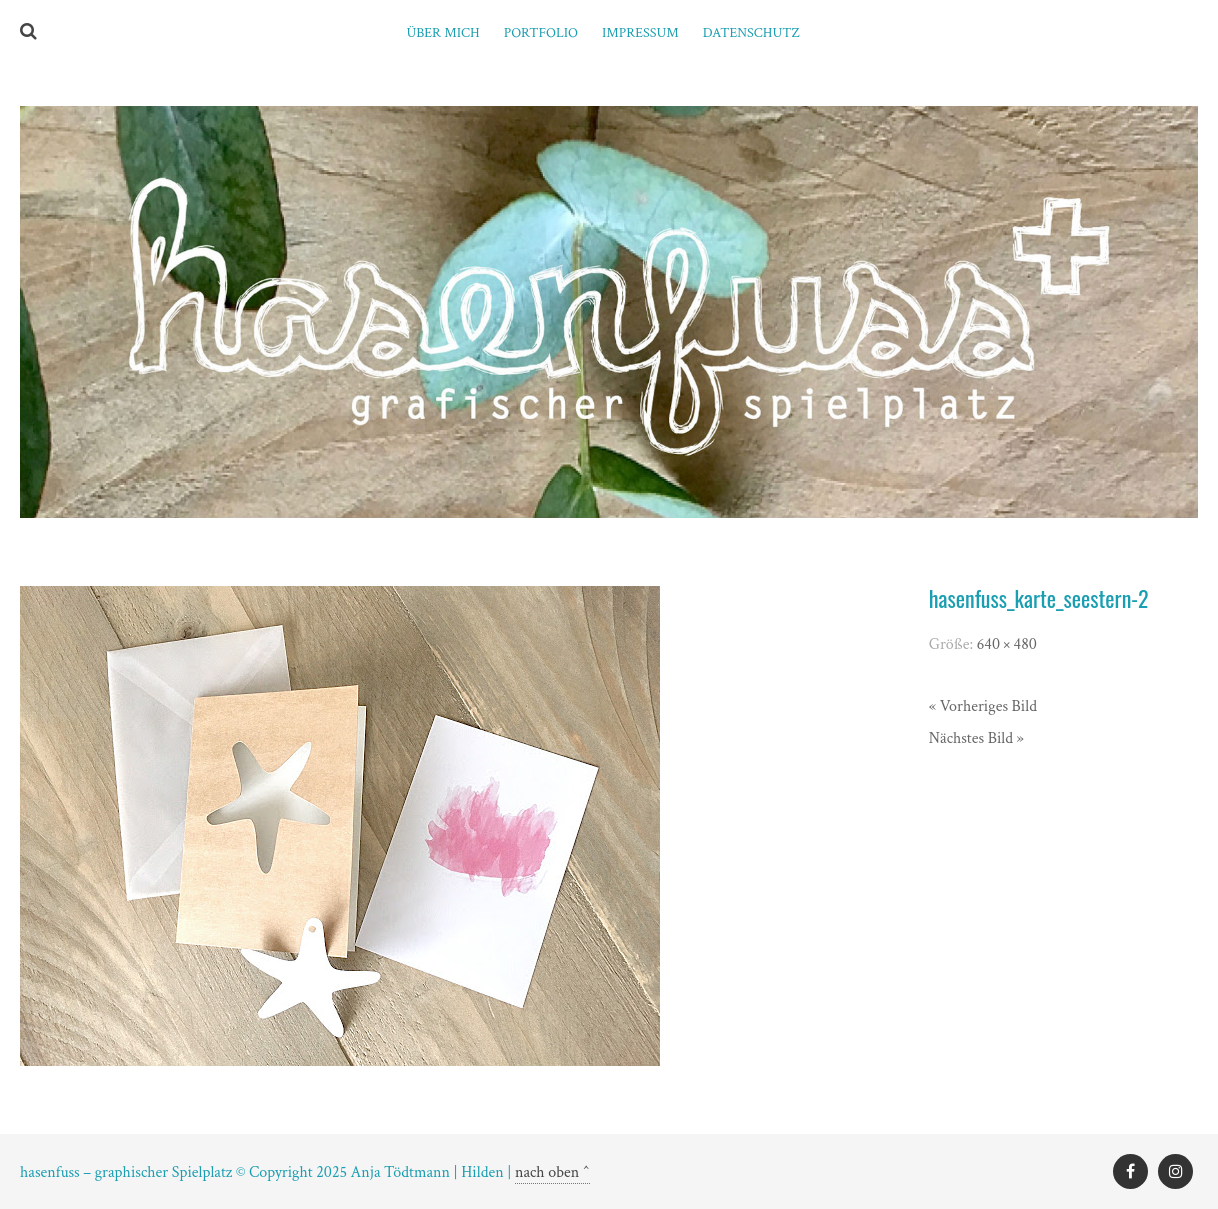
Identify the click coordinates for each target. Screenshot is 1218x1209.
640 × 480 (1007, 644)
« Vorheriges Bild (983, 706)
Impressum (640, 33)
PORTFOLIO (541, 33)
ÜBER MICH (442, 33)
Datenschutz (751, 33)
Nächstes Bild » (976, 738)
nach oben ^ (552, 1172)
